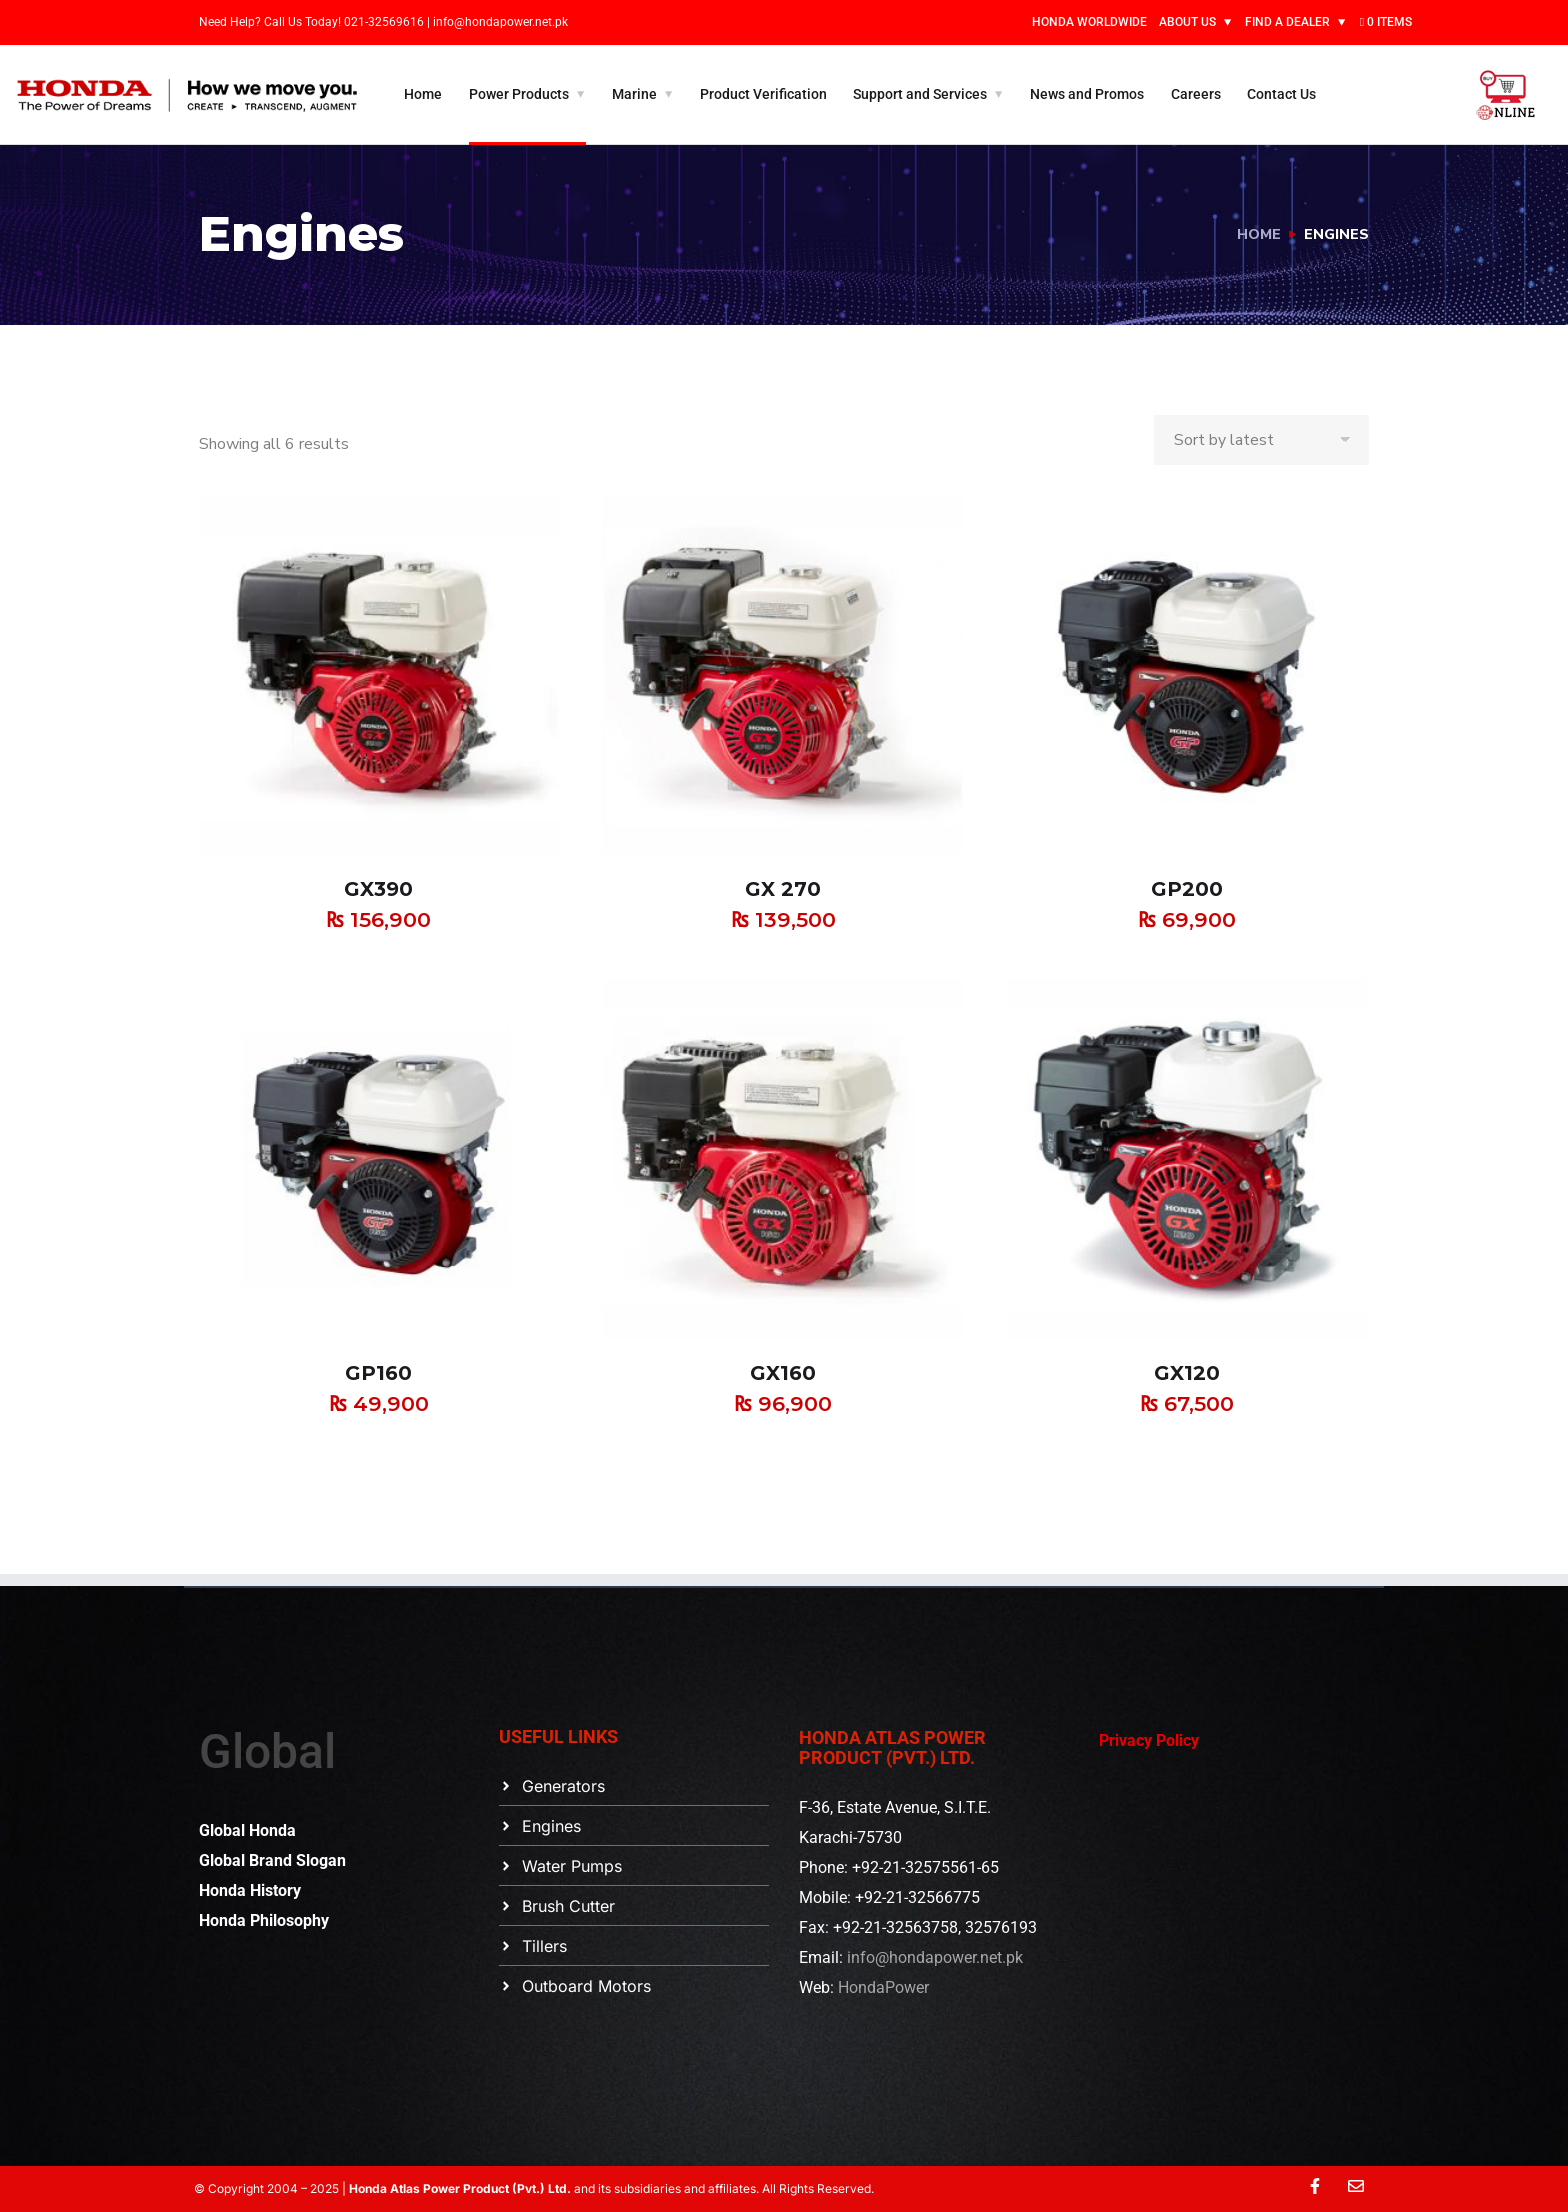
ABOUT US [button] (1187, 22)
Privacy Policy (1149, 1740)
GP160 (378, 1373)
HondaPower (883, 1987)
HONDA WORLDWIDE (1089, 22)
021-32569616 (385, 22)
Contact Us (1281, 94)
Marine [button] (634, 94)
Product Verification (763, 94)
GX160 (783, 1373)
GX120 (1187, 1373)
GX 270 (783, 889)
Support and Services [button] (920, 94)
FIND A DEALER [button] (1287, 22)
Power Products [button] (519, 94)
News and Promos (1087, 94)
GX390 (378, 889)
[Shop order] (1261, 440)
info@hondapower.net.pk (500, 22)
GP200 (1187, 889)
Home (423, 94)
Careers (1196, 94)
